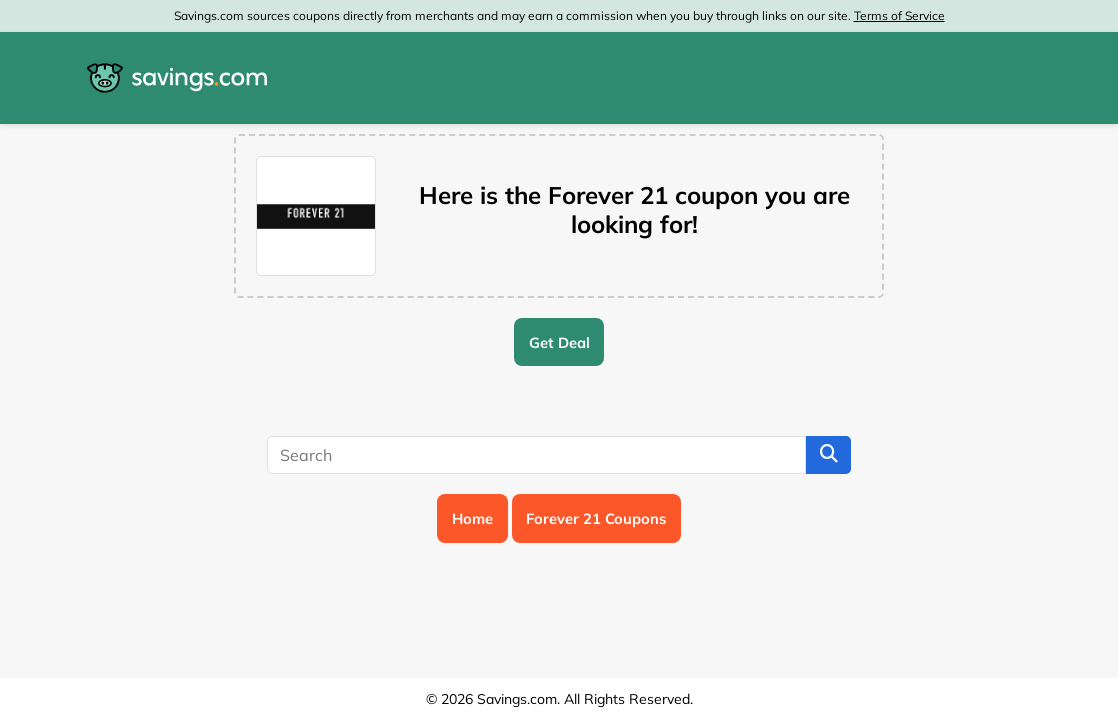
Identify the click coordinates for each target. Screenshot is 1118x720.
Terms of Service (899, 15)
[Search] (536, 455)
